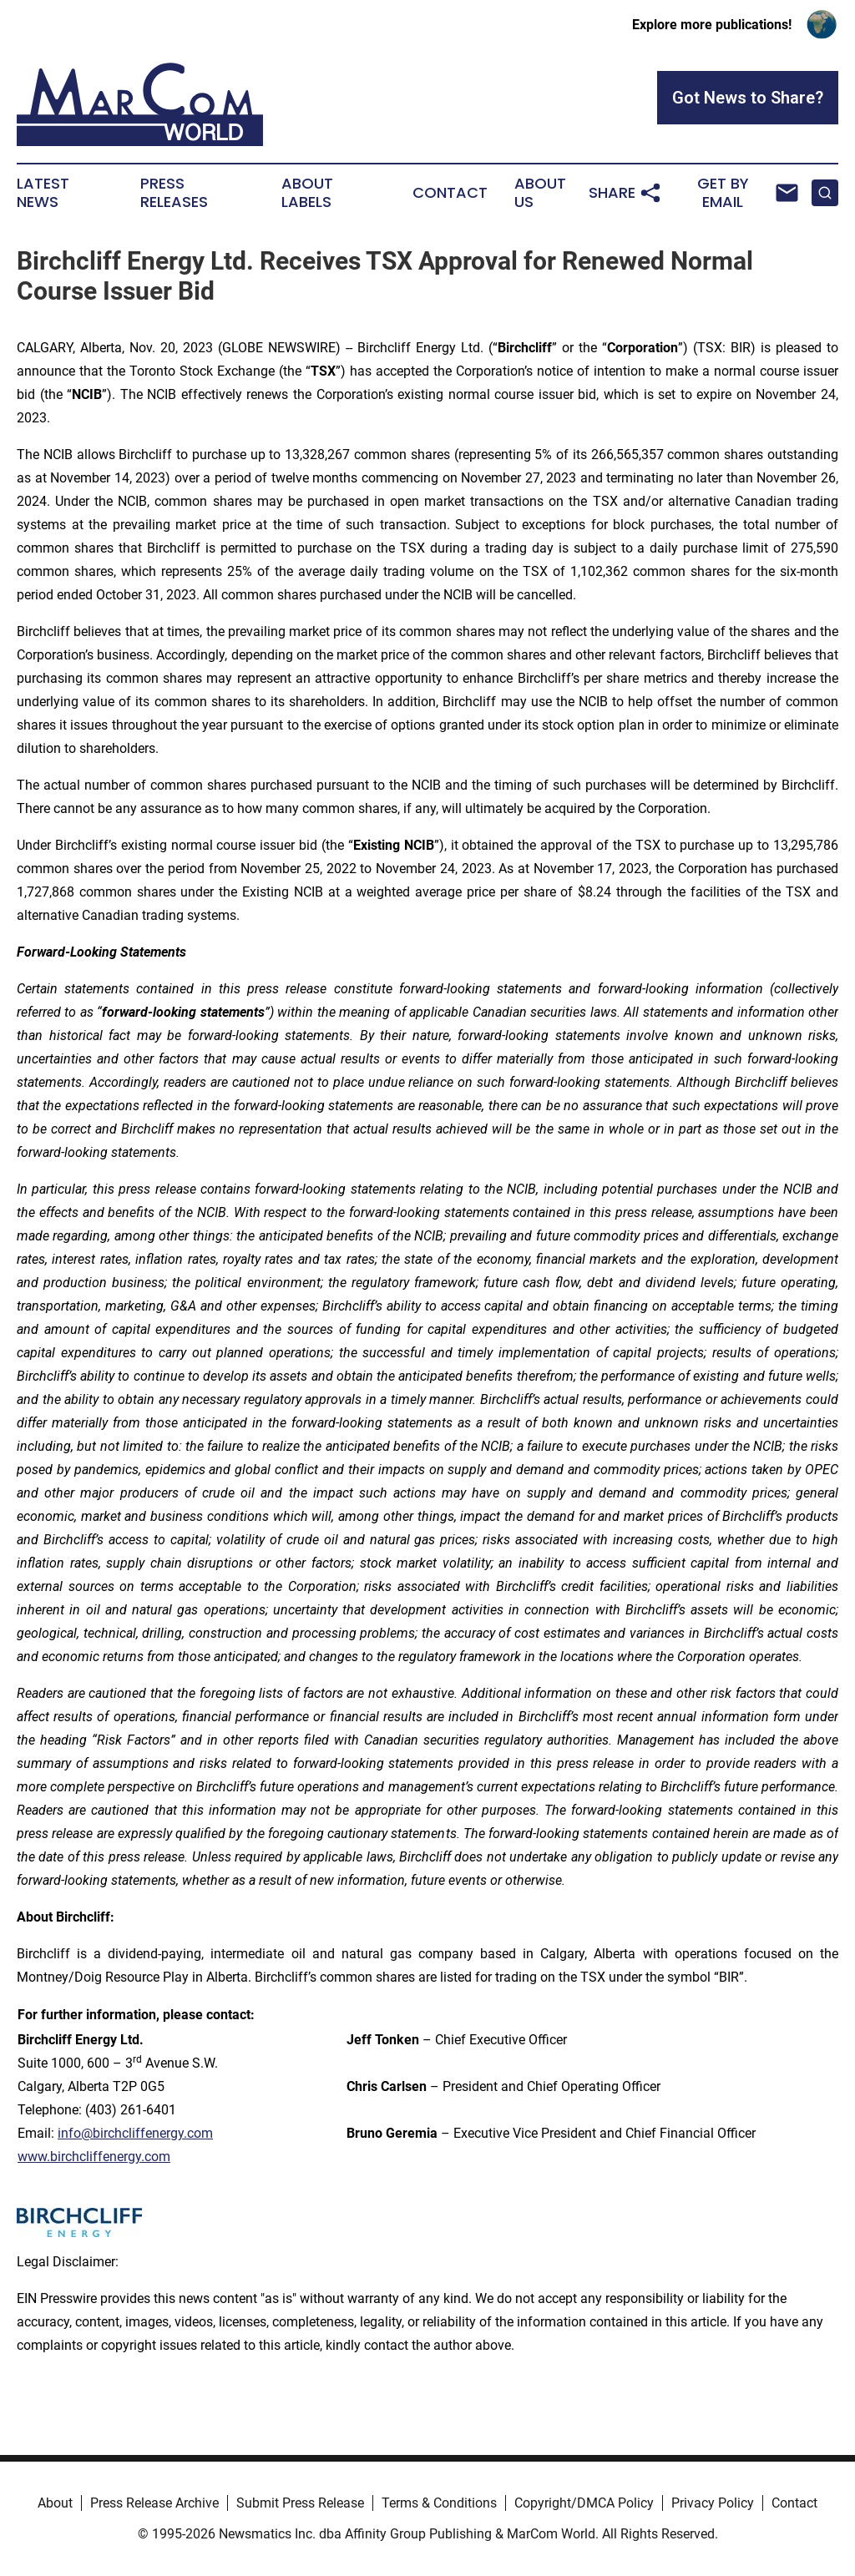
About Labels (307, 192)
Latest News (43, 192)
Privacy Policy (712, 2503)
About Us (540, 192)
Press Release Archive (154, 2503)
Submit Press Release (300, 2503)
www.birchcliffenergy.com (94, 2156)
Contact (450, 193)
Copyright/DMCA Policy (584, 2503)
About (55, 2503)
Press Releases (174, 192)
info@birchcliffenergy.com (135, 2133)
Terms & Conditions (439, 2503)
